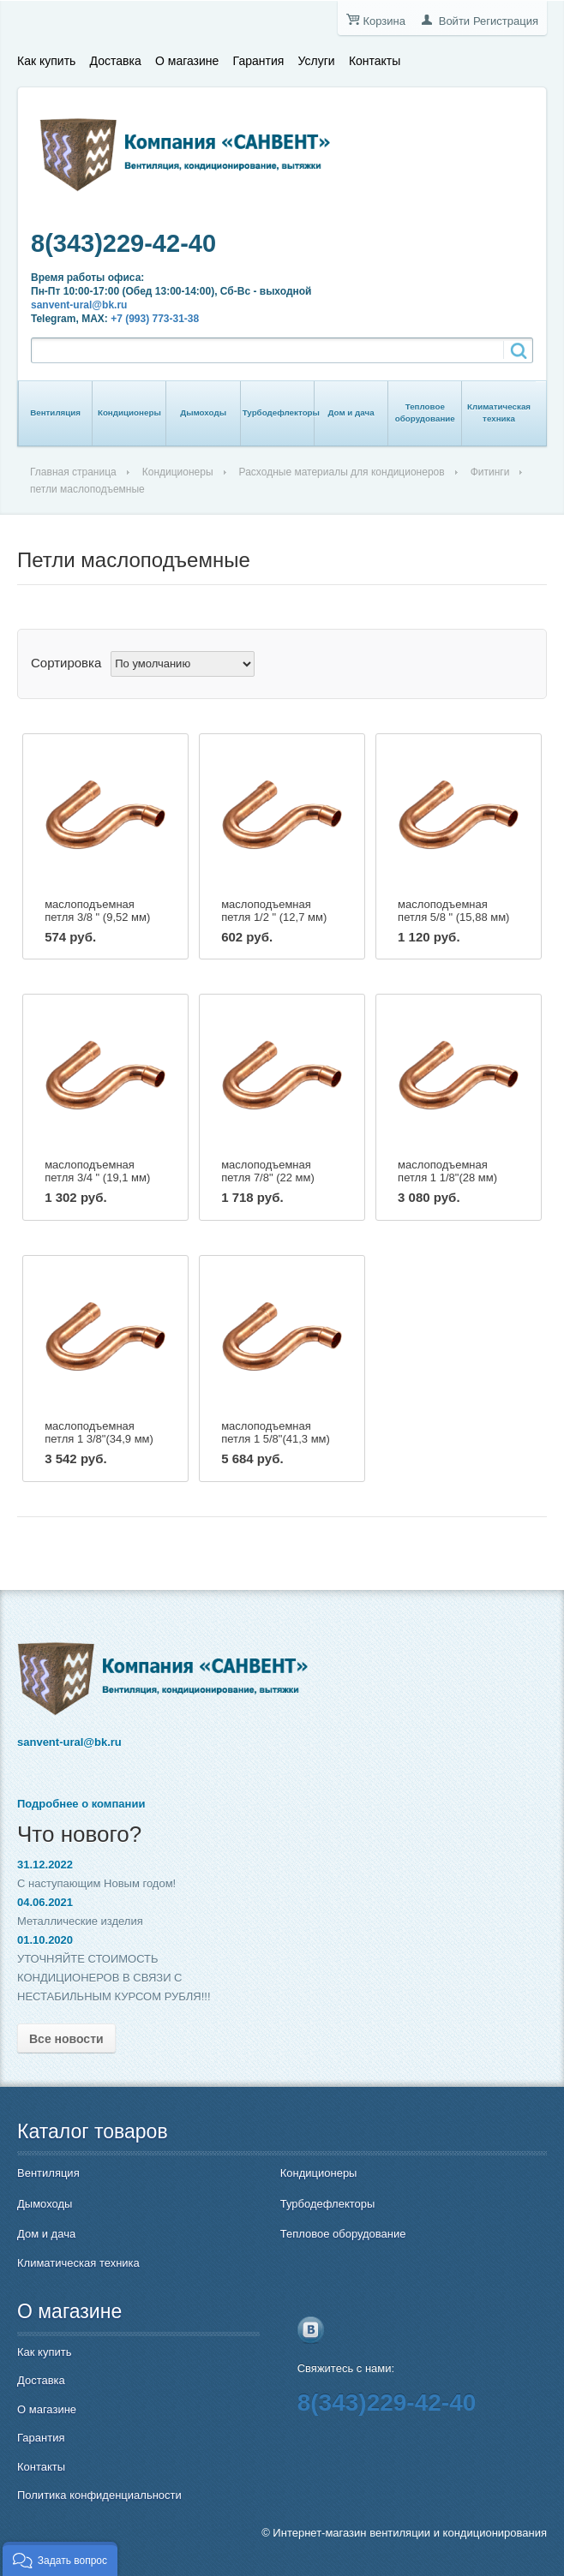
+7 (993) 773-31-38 (155, 319)
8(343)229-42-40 (123, 243)
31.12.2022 (45, 1864)
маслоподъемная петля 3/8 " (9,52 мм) (97, 910)
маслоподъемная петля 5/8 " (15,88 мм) (453, 910)
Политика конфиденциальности (99, 2495)
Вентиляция (55, 412)
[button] (60, 2559)
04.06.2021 (45, 1902)
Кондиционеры (129, 412)
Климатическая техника (499, 412)
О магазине (187, 61)
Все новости (66, 2039)
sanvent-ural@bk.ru (79, 305)
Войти (454, 21)
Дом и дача (350, 412)
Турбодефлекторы (281, 412)
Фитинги (490, 472)
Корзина (384, 21)
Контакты (374, 61)
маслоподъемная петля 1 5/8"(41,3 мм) (275, 1432)
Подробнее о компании (81, 1803)
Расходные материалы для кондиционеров (342, 472)
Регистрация (505, 21)
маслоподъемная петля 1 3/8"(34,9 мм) (99, 1432)
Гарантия (259, 61)
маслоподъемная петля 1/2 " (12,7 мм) (274, 910)
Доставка (115, 61)
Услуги (316, 61)
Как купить (46, 61)
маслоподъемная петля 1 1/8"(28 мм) (447, 1171)
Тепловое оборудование (425, 412)
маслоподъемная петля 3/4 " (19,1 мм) (97, 1171)
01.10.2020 (45, 1939)
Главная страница (73, 472)
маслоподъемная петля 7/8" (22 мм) (268, 1171)
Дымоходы (203, 412)
